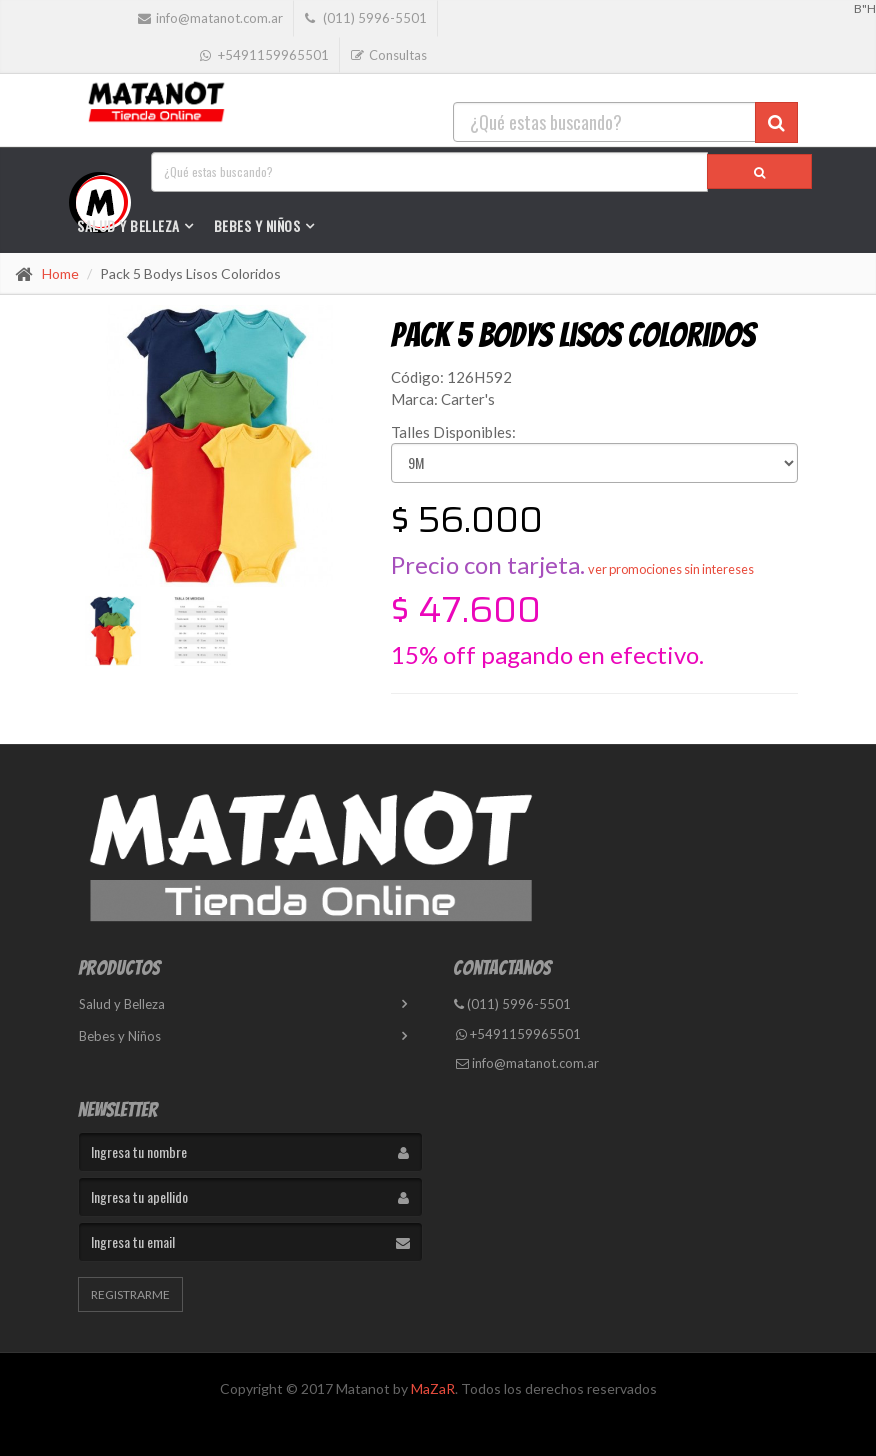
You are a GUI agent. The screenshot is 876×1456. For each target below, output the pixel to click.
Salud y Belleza (128, 225)
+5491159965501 (518, 1034)
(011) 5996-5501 (512, 1004)
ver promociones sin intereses (671, 569)
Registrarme (130, 1294)
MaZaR (433, 1388)
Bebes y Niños (257, 225)
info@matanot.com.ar (527, 1063)
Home (60, 273)
